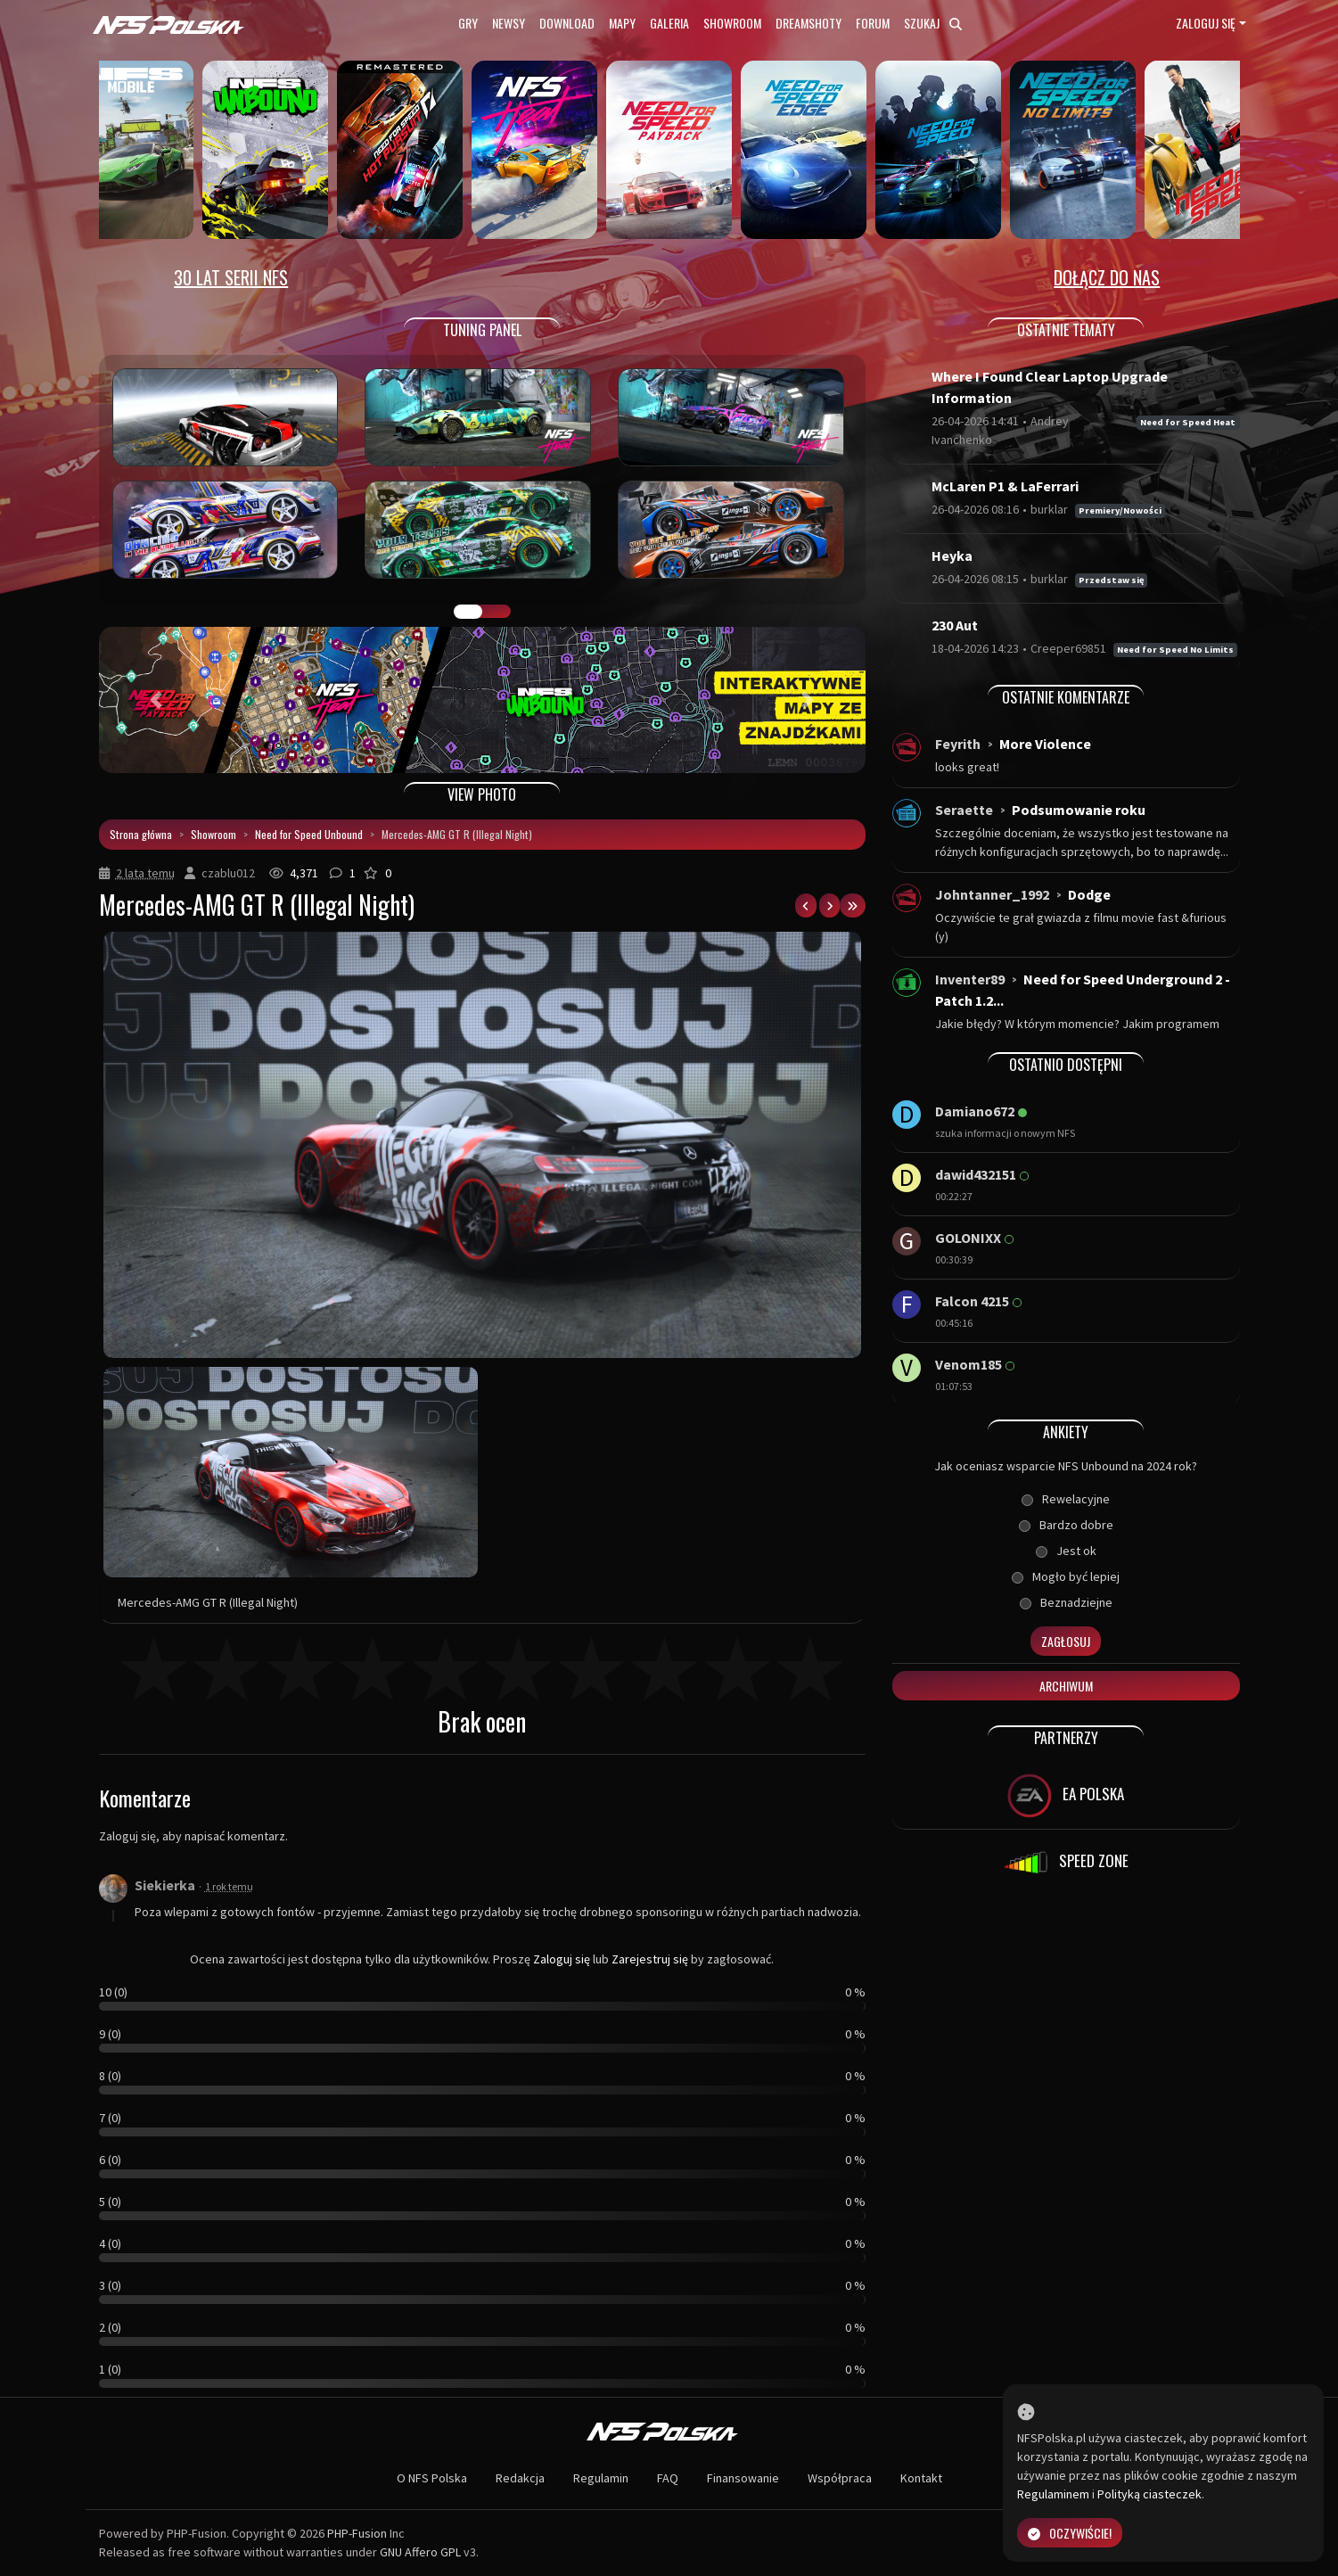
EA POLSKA (1065, 1796)
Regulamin (600, 2478)
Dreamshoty (808, 22)
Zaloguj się (1205, 22)
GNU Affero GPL (420, 2552)
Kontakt (921, 2478)
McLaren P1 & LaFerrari (1005, 486)
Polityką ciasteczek (1149, 2494)
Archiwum (1066, 1685)
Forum (873, 22)
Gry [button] (468, 22)
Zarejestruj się (650, 1959)
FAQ (667, 2478)
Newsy (508, 22)
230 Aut (955, 625)
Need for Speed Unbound (309, 834)
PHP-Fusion (357, 2533)
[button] (156, 700)
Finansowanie (743, 2478)
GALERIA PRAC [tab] (468, 612)
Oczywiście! (1070, 2532)
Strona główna (141, 834)
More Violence (1045, 744)
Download (567, 22)
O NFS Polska (432, 2478)
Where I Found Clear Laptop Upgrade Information (1050, 387)
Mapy (622, 22)
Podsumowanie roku (1078, 810)
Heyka (952, 555)
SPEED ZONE (1066, 1862)
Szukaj (933, 22)
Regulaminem (1053, 2494)
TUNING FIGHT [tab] (496, 612)
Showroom (732, 22)
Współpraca (840, 2478)
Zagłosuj (1065, 1641)
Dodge (1089, 894)
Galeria (669, 22)
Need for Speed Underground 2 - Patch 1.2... (1082, 989)
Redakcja (520, 2478)
